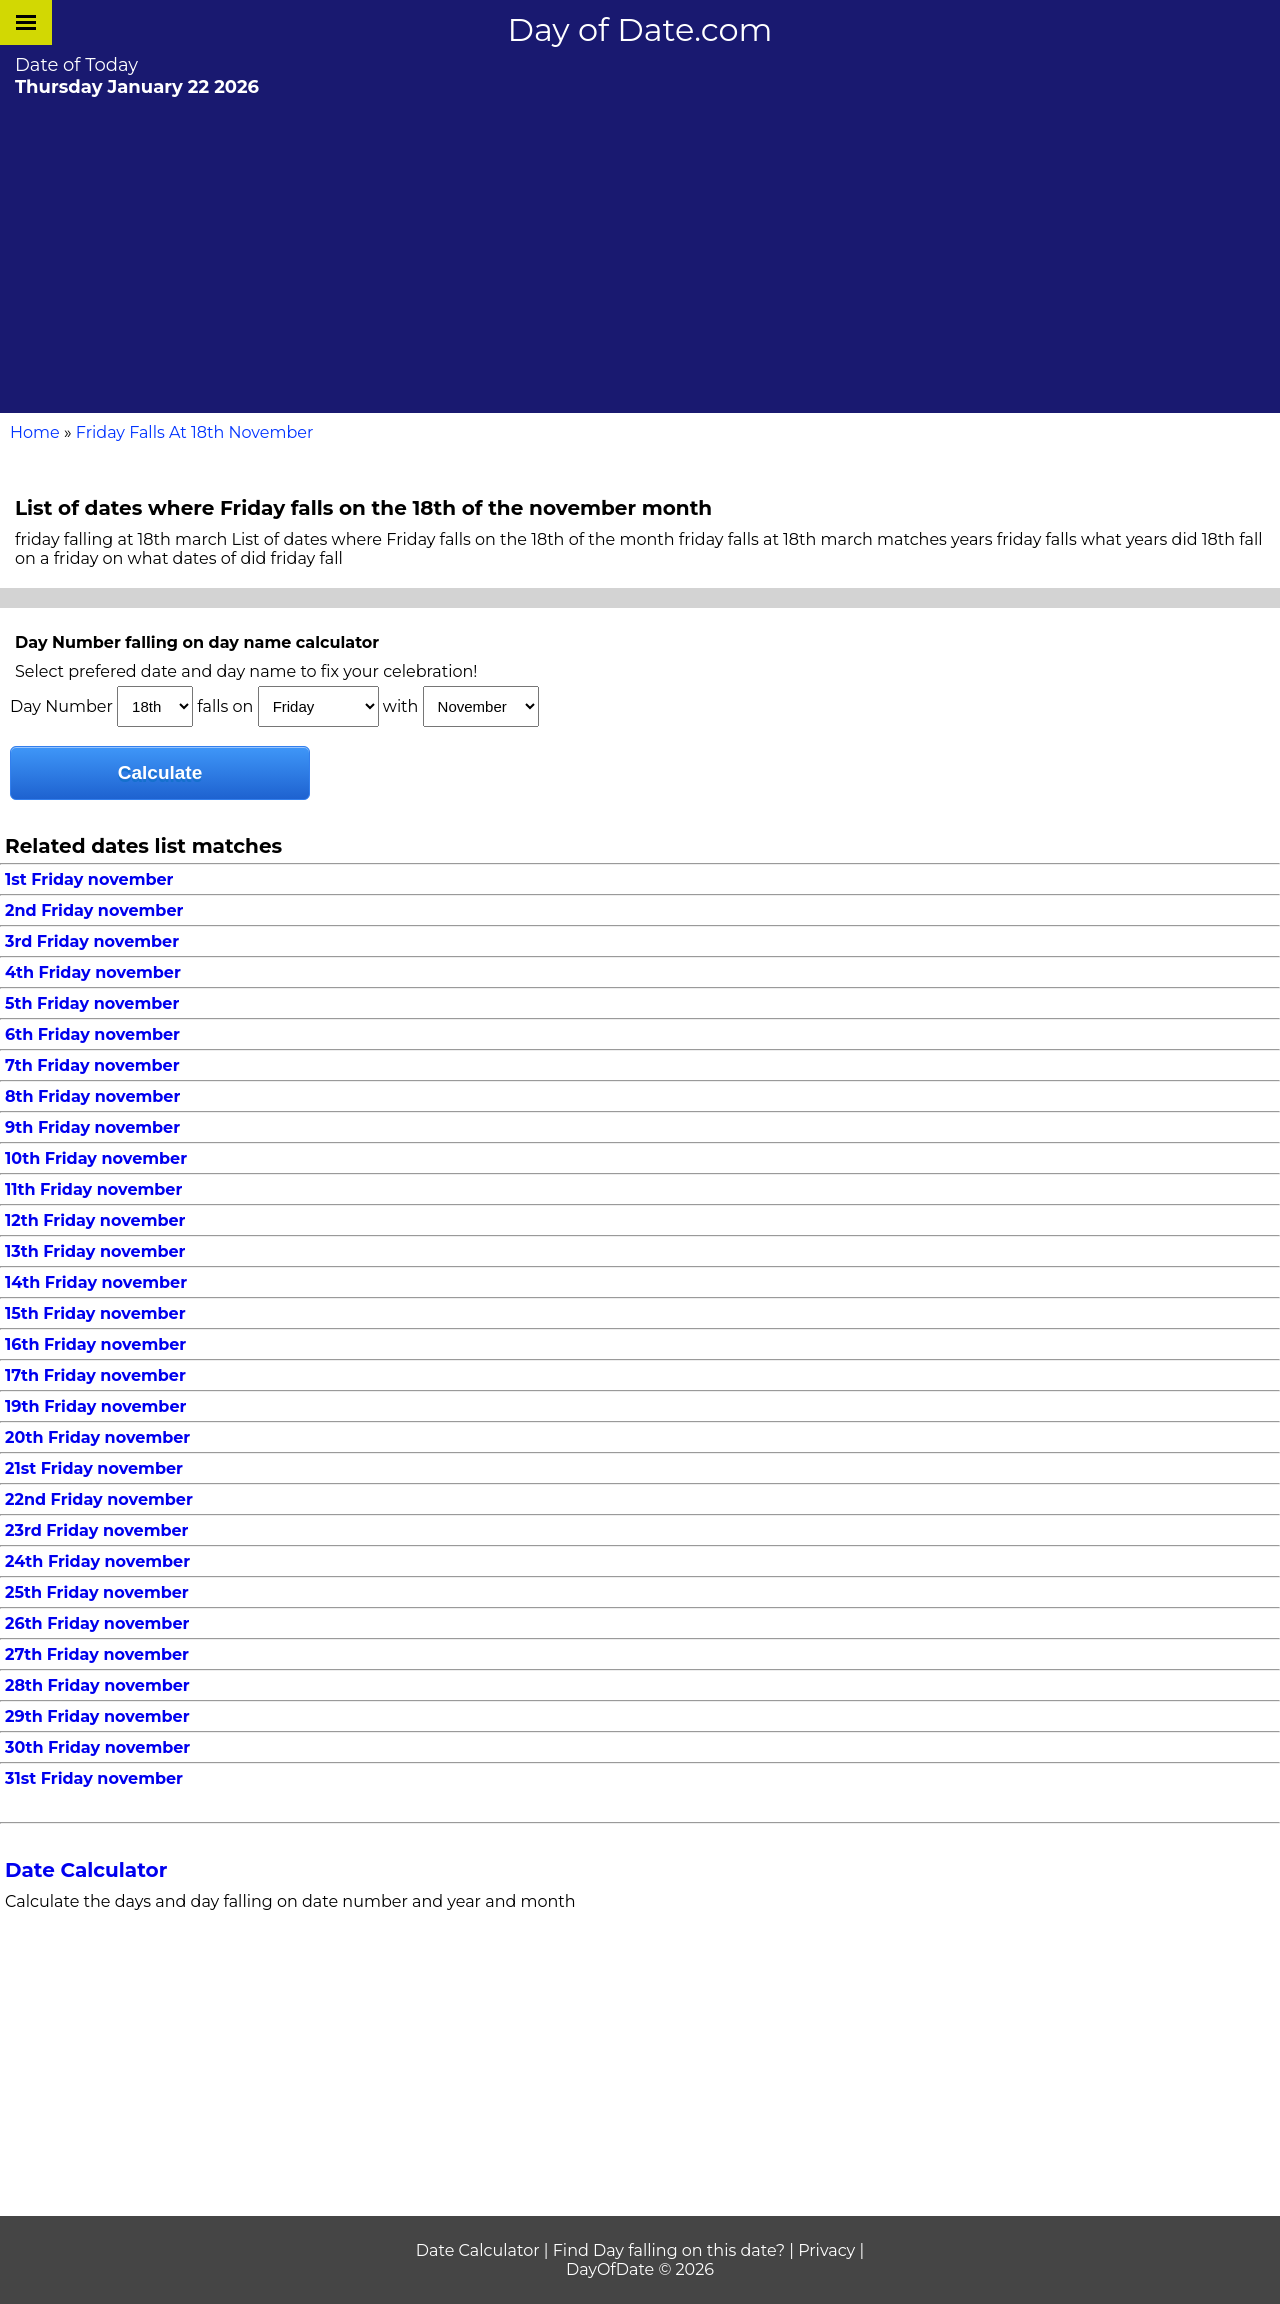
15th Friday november (95, 1313)
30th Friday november (97, 1747)
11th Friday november (93, 1189)
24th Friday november (97, 1561)
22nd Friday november (99, 1499)
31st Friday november (94, 1778)
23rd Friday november (96, 1530)
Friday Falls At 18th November (195, 432)
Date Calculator (86, 1870)
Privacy (826, 2250)
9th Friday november (92, 1127)
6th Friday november (92, 1034)
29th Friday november (97, 1716)
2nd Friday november (94, 910)
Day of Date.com (640, 29)
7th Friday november (92, 1065)
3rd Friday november (92, 941)
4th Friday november (93, 972)
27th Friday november (97, 1654)
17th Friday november (95, 1375)
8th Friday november (92, 1096)
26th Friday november (97, 1623)
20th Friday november (97, 1437)
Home (35, 432)
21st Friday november (94, 1468)
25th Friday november (97, 1592)
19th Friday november (95, 1406)
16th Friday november (95, 1344)
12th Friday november (95, 1220)
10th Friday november (96, 1158)
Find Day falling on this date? (669, 2250)
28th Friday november (97, 1685)
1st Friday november (89, 879)
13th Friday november (95, 1251)
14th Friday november (96, 1282)
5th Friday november (92, 1003)
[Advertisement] (640, 253)
